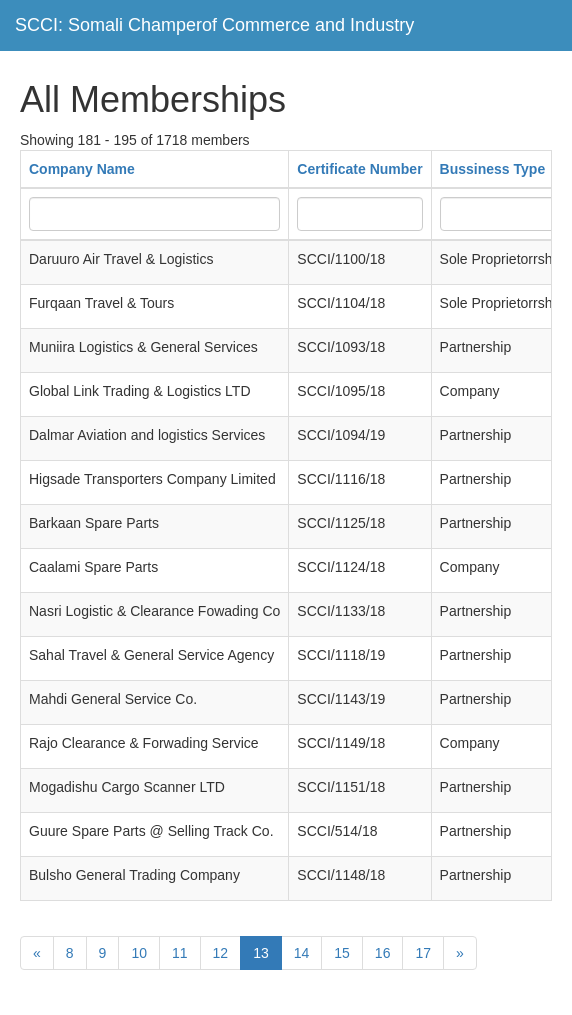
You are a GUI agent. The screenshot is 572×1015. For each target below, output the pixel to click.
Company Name (82, 169)
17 (423, 953)
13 (261, 953)
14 (302, 953)
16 (383, 953)
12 (221, 953)
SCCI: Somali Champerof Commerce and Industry (214, 25)
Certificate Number (359, 169)
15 (342, 953)
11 (180, 953)
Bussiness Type (493, 169)
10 (139, 953)
